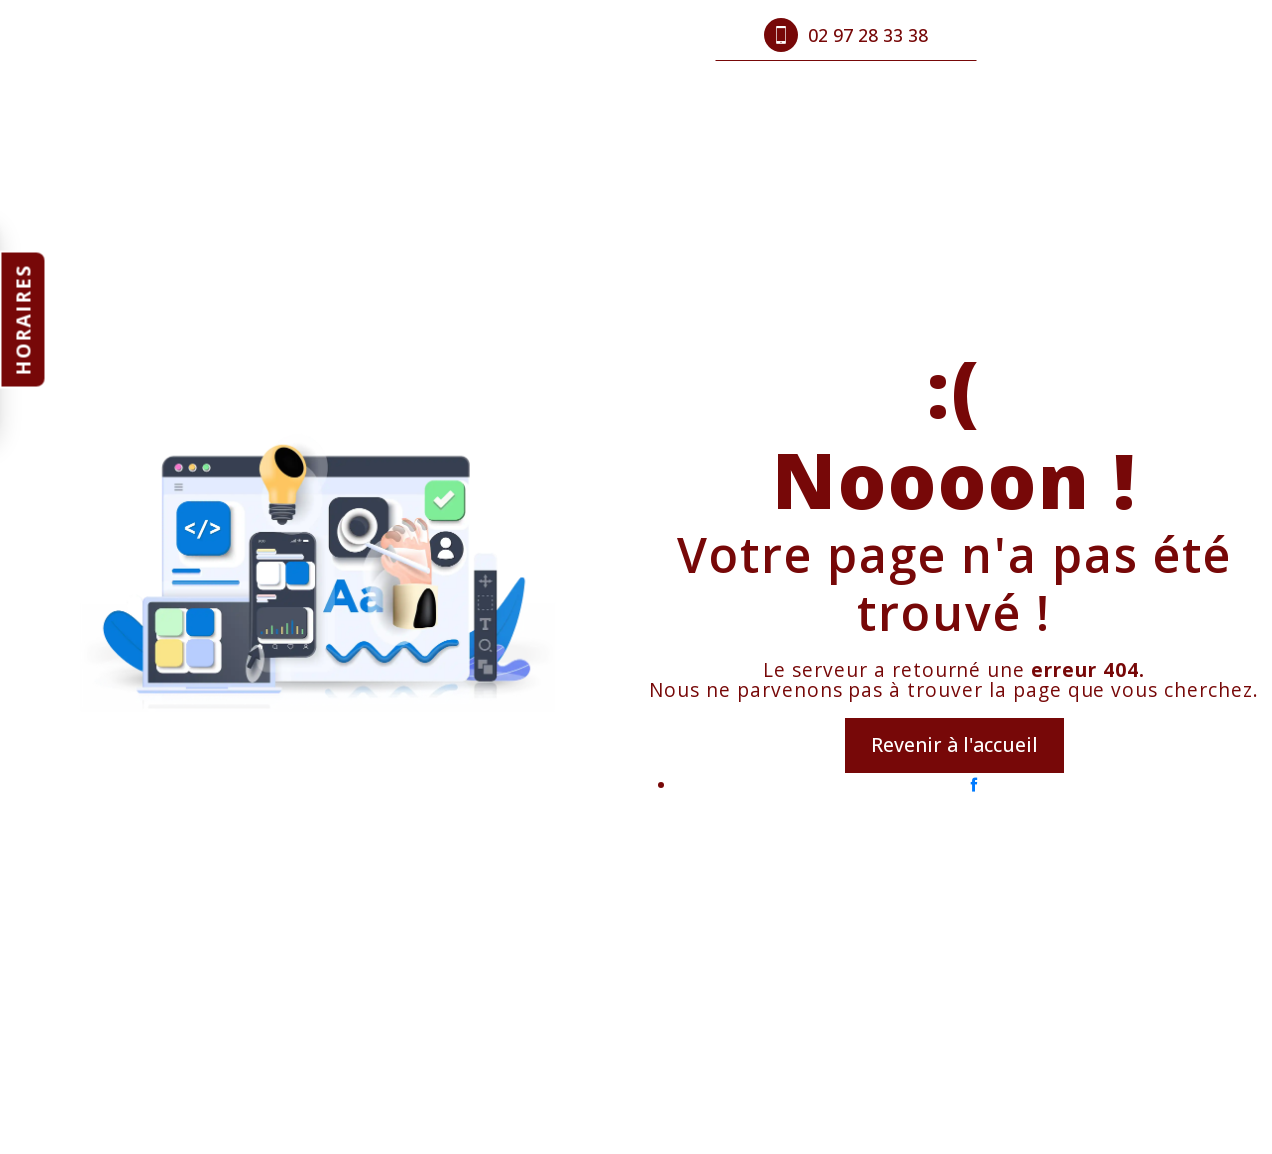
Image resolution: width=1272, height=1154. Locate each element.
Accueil (338, 35)
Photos (529, 35)
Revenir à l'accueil (954, 744)
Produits (433, 35)
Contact (622, 35)
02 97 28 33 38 (846, 35)
